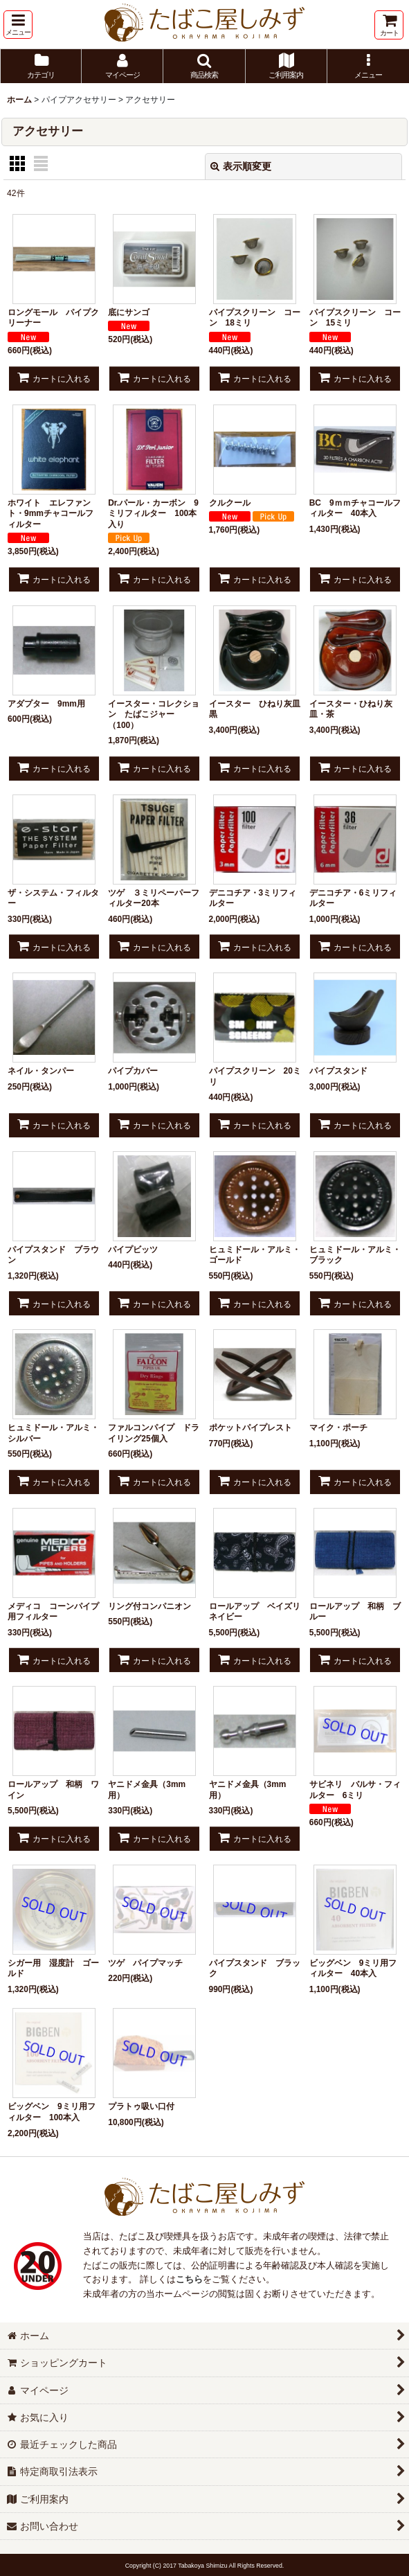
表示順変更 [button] (240, 166)
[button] (18, 24)
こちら (189, 2279)
